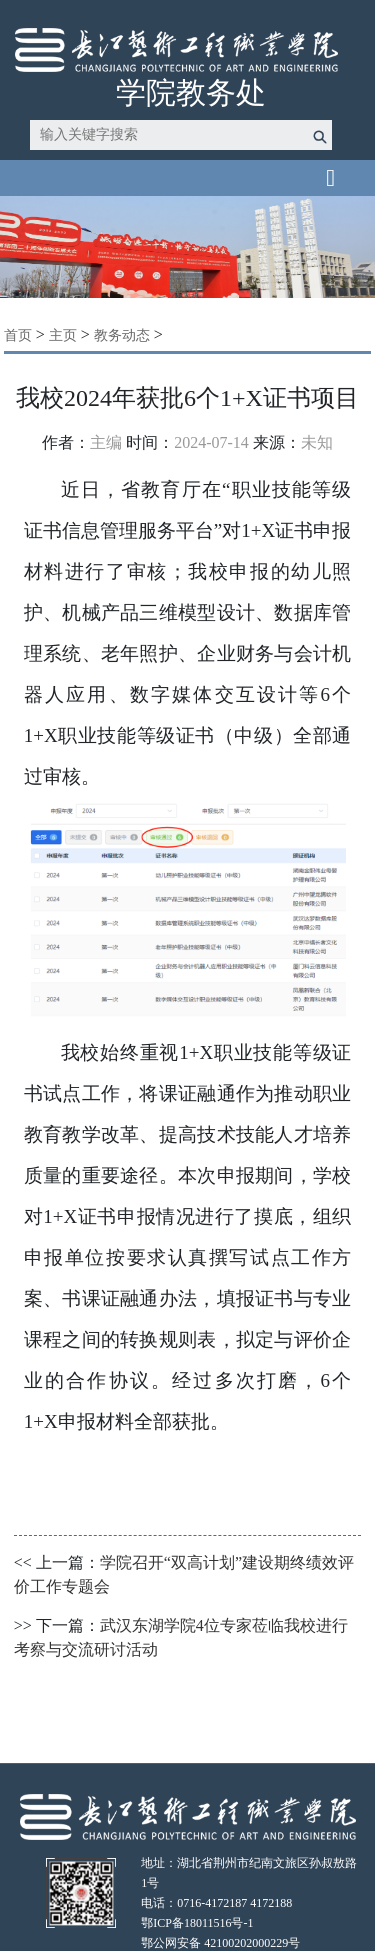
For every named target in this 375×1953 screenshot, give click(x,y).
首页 (18, 335)
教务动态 (122, 335)
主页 (63, 335)
